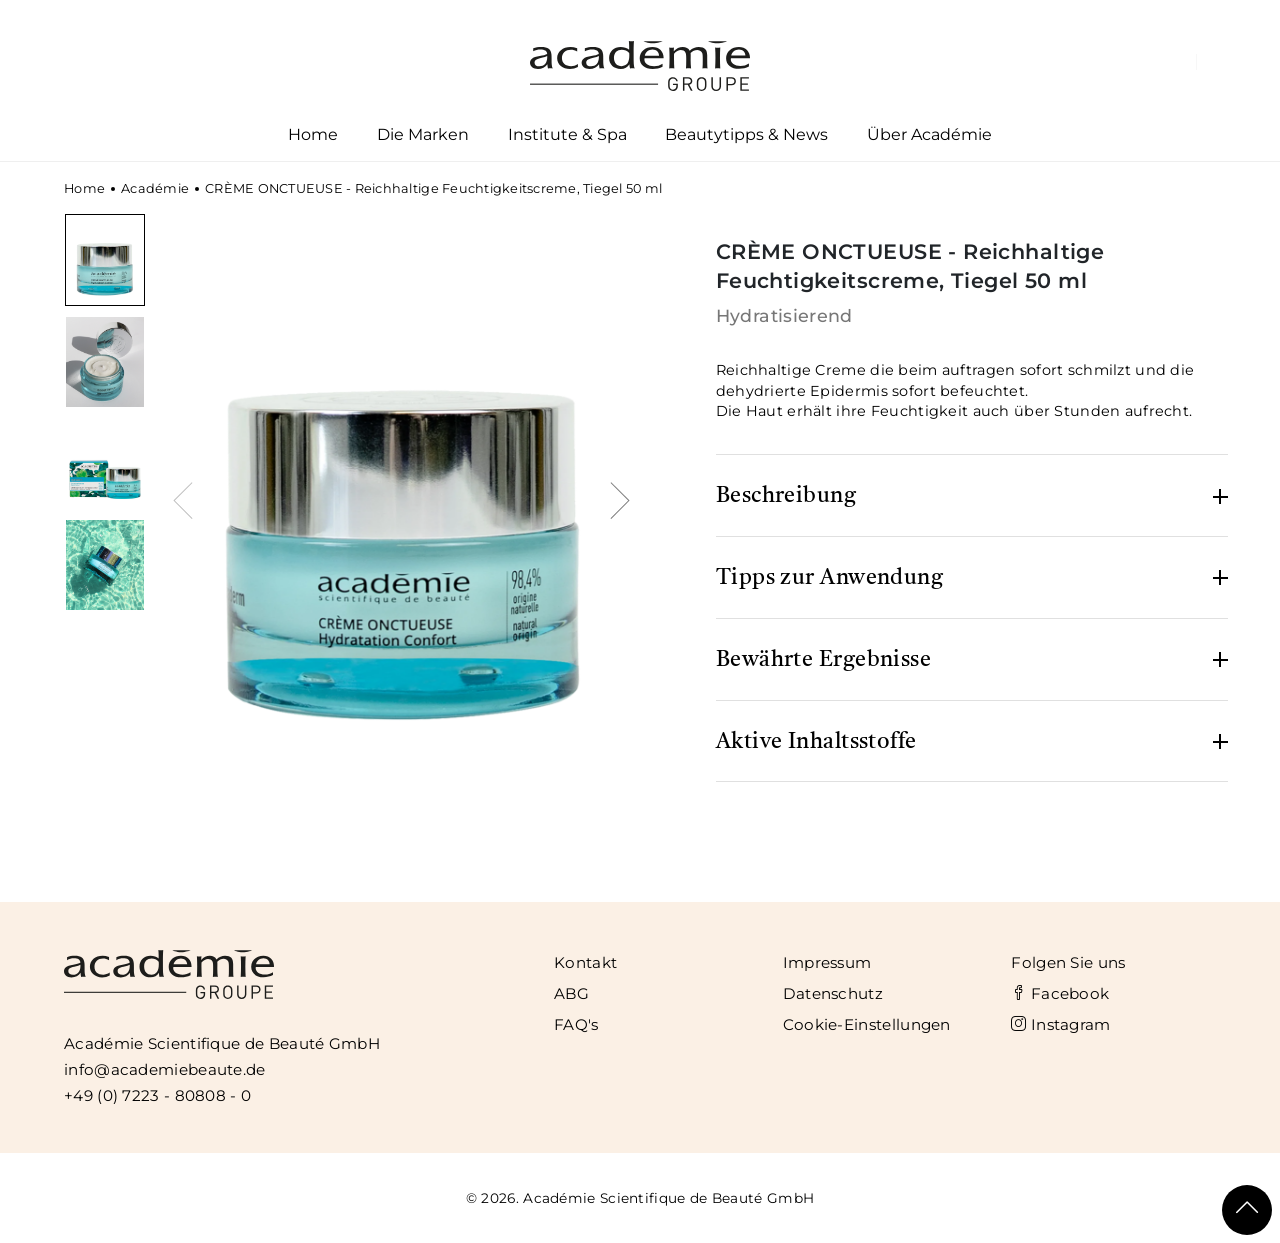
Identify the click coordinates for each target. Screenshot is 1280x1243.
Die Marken (422, 139)
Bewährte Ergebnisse (824, 660)
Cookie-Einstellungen (867, 1024)
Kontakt (585, 962)
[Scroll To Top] (1247, 1210)
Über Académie (930, 139)
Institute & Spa (567, 139)
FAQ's (576, 1024)
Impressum (827, 962)
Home (313, 134)
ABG (571, 993)
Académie (155, 188)
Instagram (1060, 1024)
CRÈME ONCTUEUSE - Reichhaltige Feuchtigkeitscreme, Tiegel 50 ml (433, 188)
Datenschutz (833, 993)
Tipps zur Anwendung (830, 578)
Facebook (1060, 993)
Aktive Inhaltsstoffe (816, 742)
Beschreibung (786, 496)
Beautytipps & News (746, 134)
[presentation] (188, 497)
